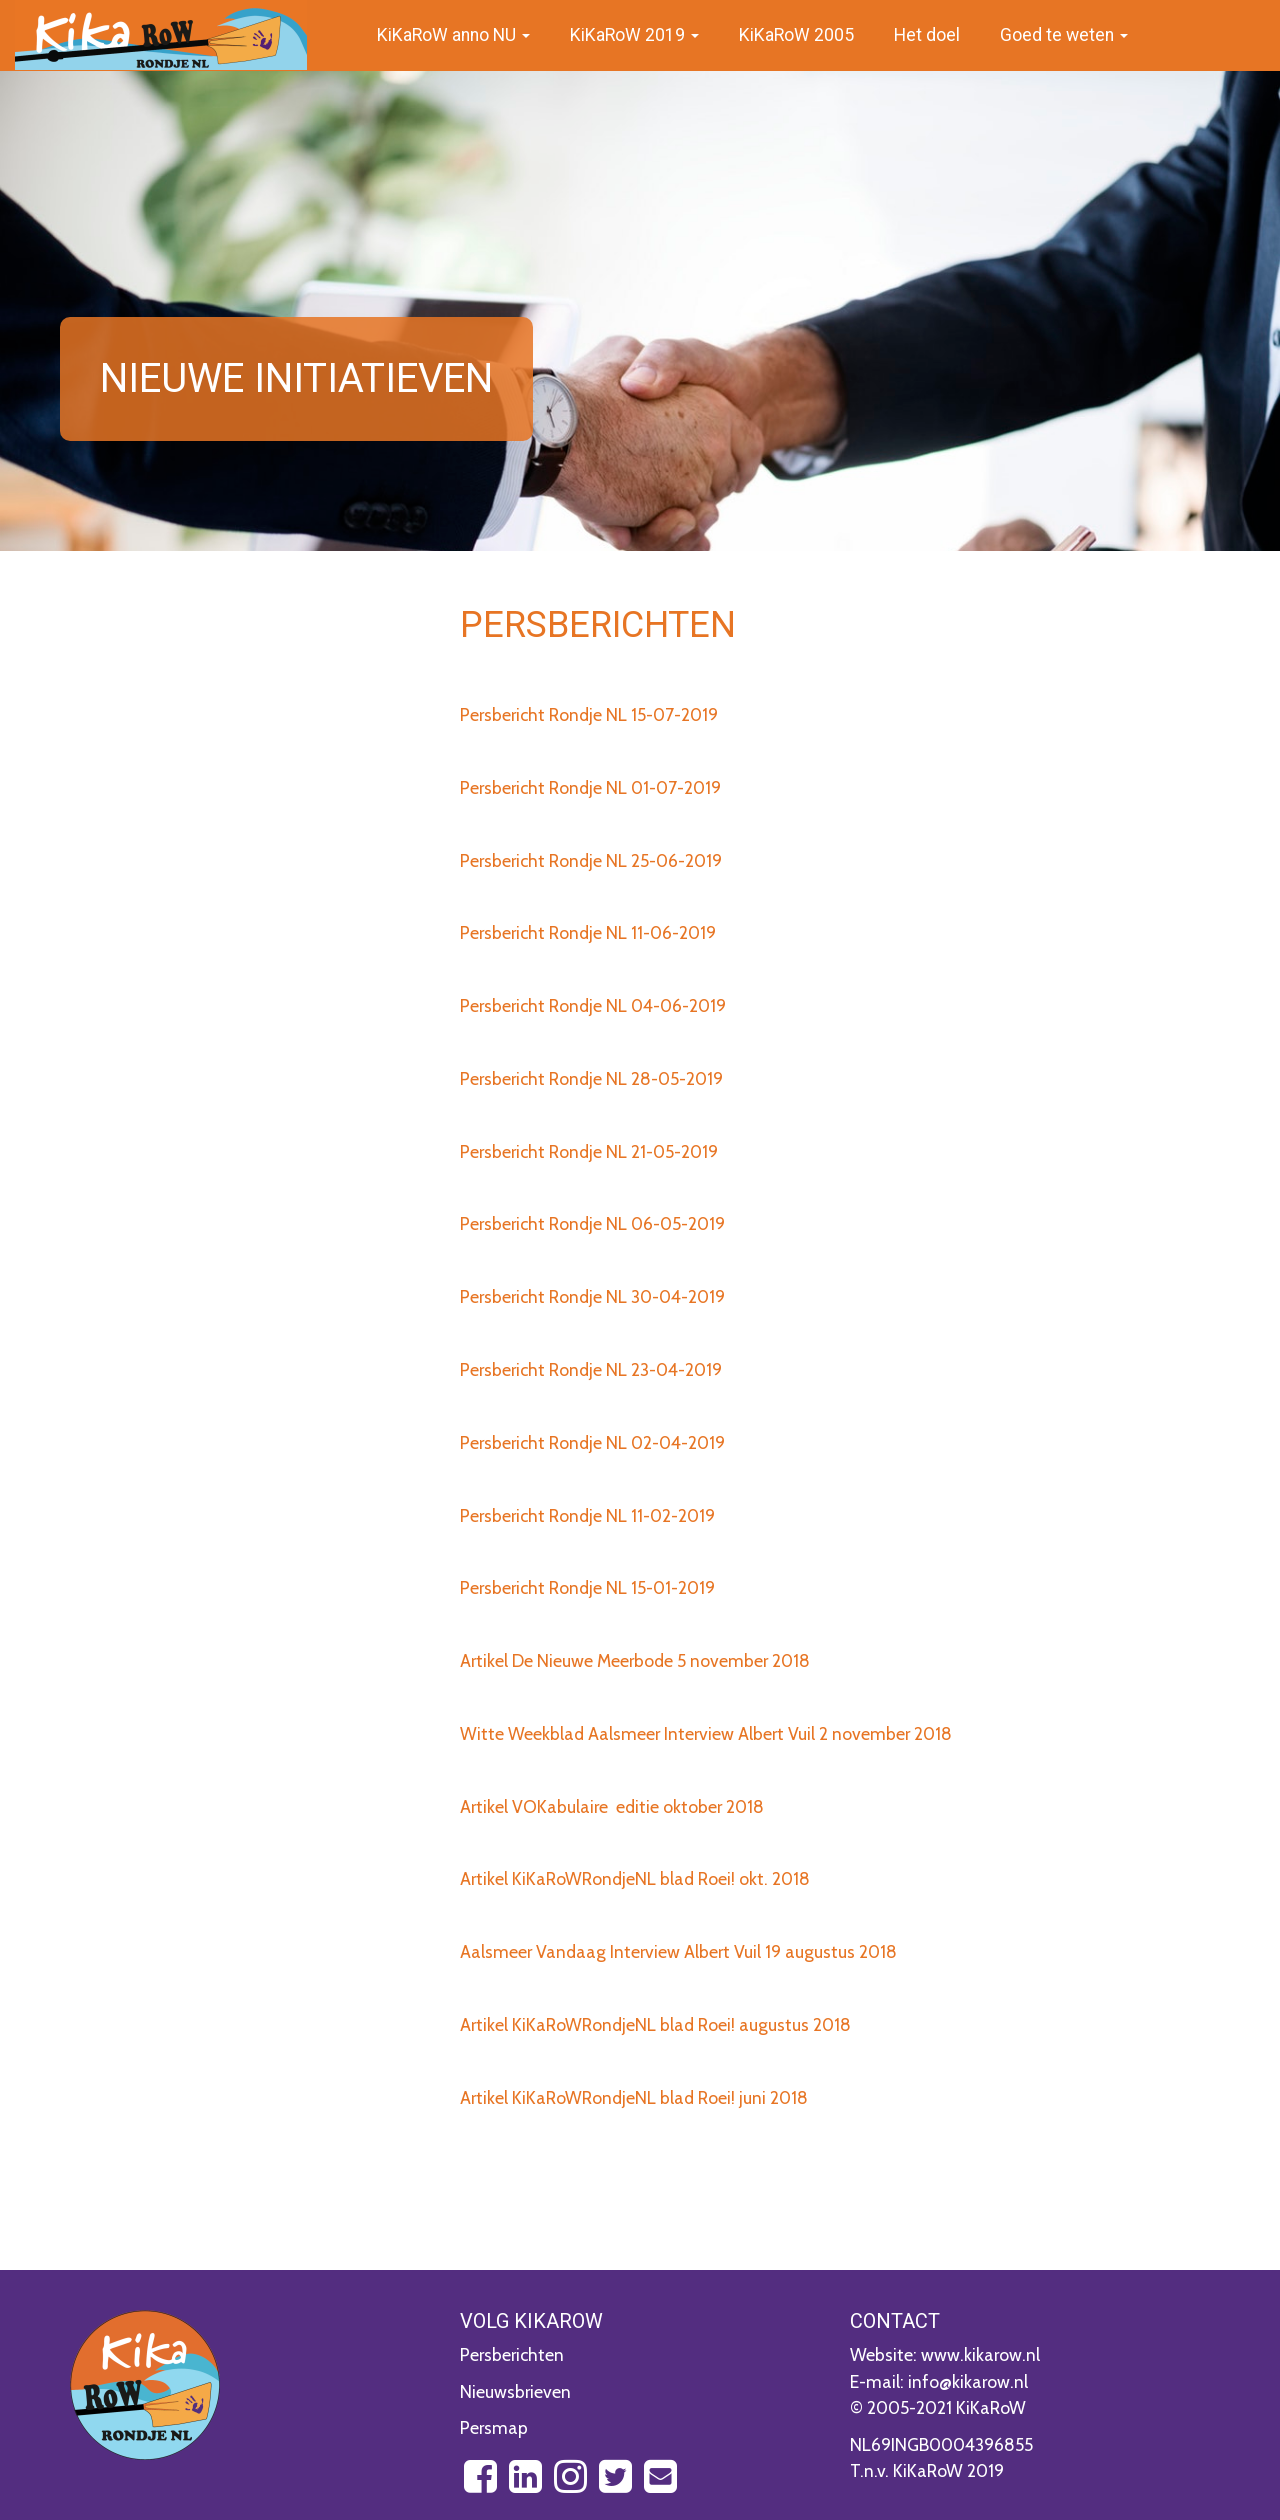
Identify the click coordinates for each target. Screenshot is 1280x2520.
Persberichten (512, 2354)
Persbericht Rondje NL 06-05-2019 (592, 1223)
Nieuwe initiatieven (296, 378)
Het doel (927, 35)
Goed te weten (1064, 35)
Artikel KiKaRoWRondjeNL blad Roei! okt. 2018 (635, 1878)
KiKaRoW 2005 (796, 35)
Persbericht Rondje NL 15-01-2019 (587, 1587)
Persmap (494, 2427)
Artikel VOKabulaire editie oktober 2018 (612, 1806)
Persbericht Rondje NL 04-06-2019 (593, 1005)
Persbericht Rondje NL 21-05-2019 (589, 1151)
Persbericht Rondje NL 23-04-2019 (591, 1369)
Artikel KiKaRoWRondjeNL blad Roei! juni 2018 (634, 2097)
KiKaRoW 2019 (634, 35)
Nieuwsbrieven (515, 2391)
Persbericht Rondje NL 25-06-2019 (591, 860)
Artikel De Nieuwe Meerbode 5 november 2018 (635, 1660)
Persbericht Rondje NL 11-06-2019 (588, 932)
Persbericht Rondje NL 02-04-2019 (592, 1442)
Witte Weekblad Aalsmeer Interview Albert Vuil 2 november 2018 (706, 1733)
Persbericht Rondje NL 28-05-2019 (591, 1078)
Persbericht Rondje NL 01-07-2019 (590, 787)
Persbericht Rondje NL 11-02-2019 (587, 1515)
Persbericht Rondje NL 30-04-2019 (592, 1296)
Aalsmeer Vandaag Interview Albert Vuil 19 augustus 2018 (678, 1951)
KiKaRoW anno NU (453, 35)
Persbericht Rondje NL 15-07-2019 (589, 714)
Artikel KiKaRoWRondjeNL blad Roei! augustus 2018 (655, 2024)
